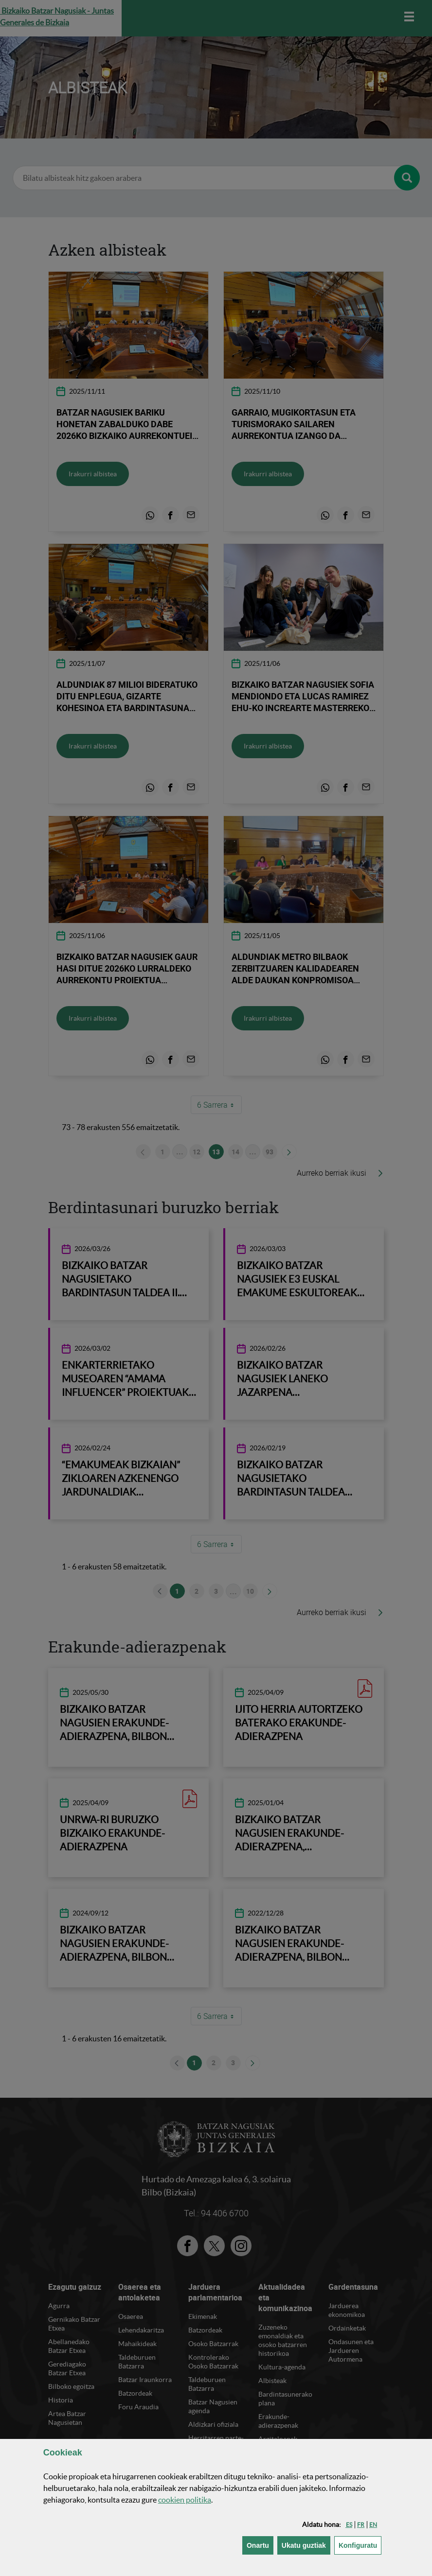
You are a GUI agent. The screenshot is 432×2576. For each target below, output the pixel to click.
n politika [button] (184, 2499)
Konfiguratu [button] (360, 2544)
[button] (349, 2525)
